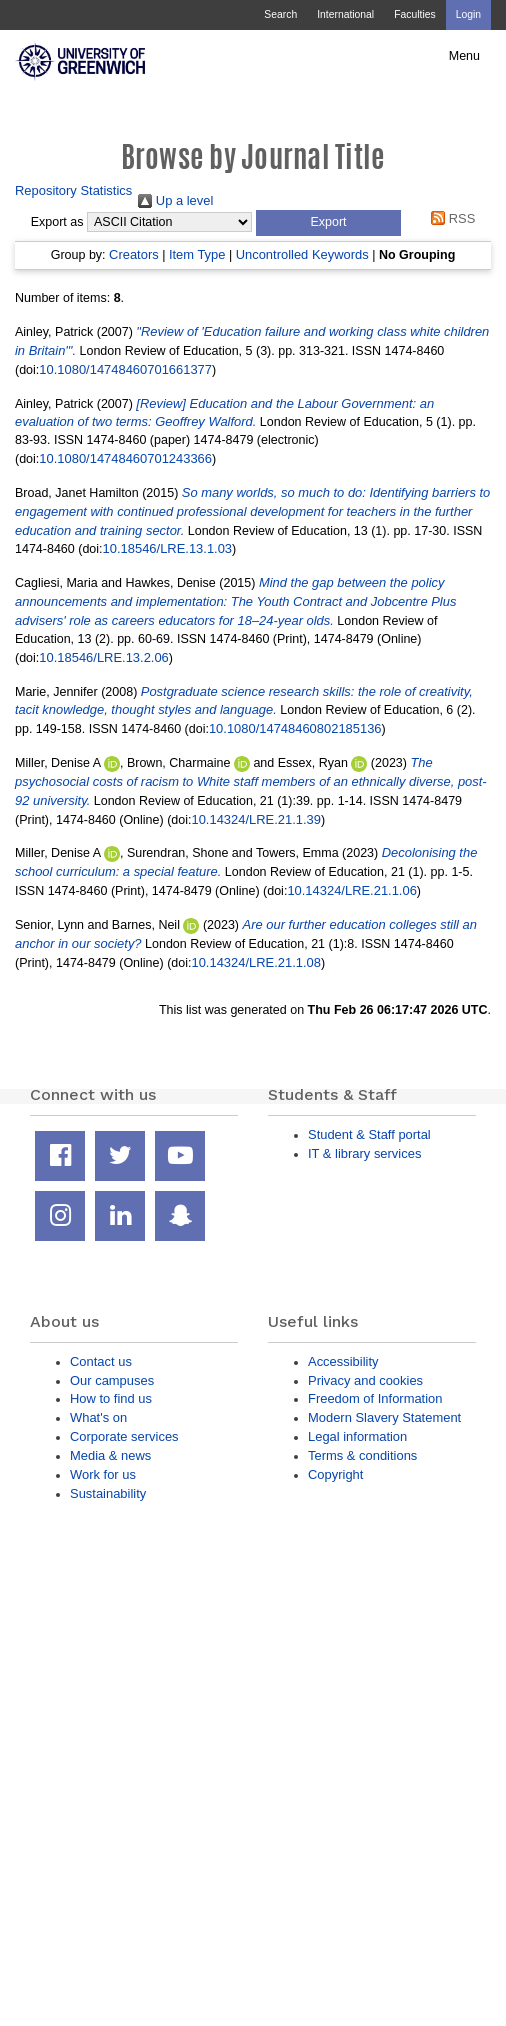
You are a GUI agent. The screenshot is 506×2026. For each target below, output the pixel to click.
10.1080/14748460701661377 (125, 369)
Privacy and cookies (365, 1380)
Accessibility (343, 1361)
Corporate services (124, 1436)
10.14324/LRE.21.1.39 (255, 819)
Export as (57, 222)
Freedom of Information (375, 1398)
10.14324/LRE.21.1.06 (351, 890)
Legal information (357, 1436)
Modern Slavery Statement (384, 1417)
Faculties (414, 14)
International (345, 14)
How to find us (111, 1398)
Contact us (101, 1361)
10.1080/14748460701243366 (125, 458)
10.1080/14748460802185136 (295, 728)
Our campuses (112, 1380)
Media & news (110, 1455)
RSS (450, 218)
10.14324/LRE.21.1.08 (255, 962)
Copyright (335, 1474)
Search (280, 14)
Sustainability (108, 1493)
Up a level (175, 200)
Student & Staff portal (369, 1134)
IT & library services (364, 1153)
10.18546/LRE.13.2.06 (103, 657)
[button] (328, 223)
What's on (98, 1417)
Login (468, 14)
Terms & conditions (362, 1455)
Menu (464, 56)
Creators (134, 254)
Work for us (103, 1474)
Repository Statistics (73, 190)
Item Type (197, 254)
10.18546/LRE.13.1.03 (167, 548)
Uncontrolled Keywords (302, 254)
